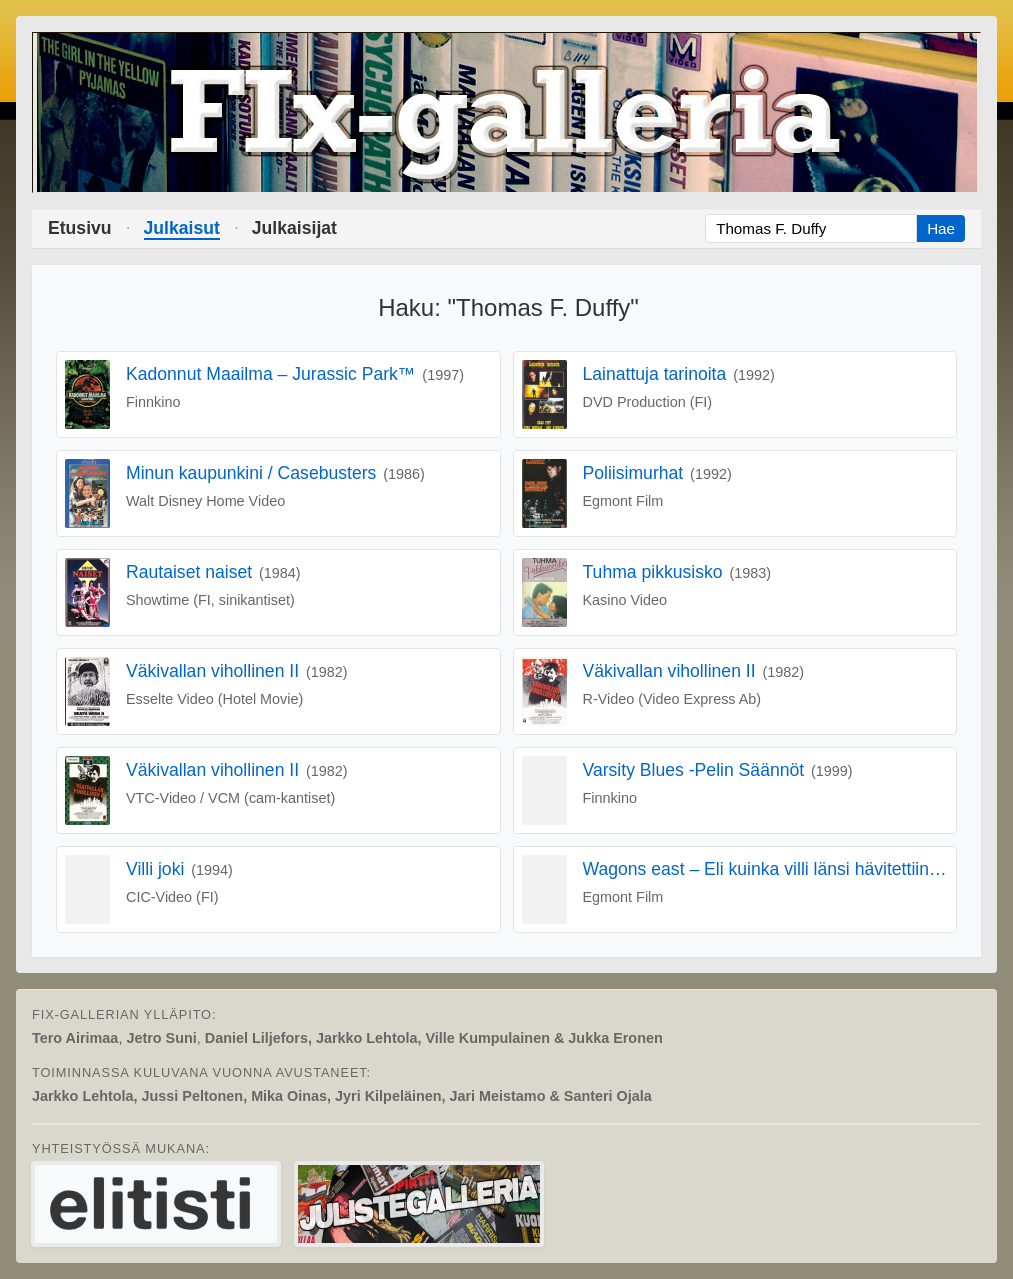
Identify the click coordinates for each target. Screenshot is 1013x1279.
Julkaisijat (294, 228)
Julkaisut (182, 228)
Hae (941, 228)
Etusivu (80, 228)
